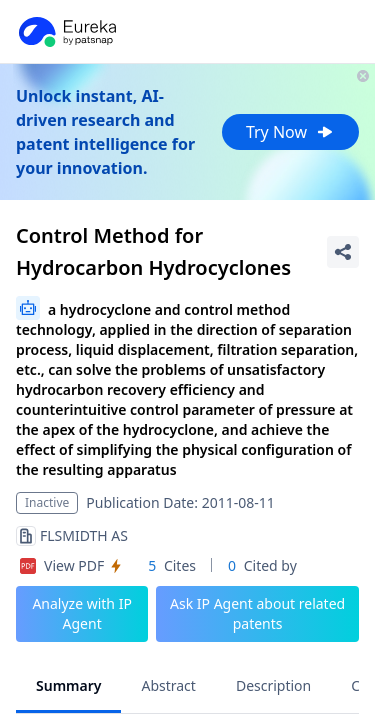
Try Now (290, 132)
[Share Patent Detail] (343, 252)
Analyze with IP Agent (82, 613)
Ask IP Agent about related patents (257, 613)
